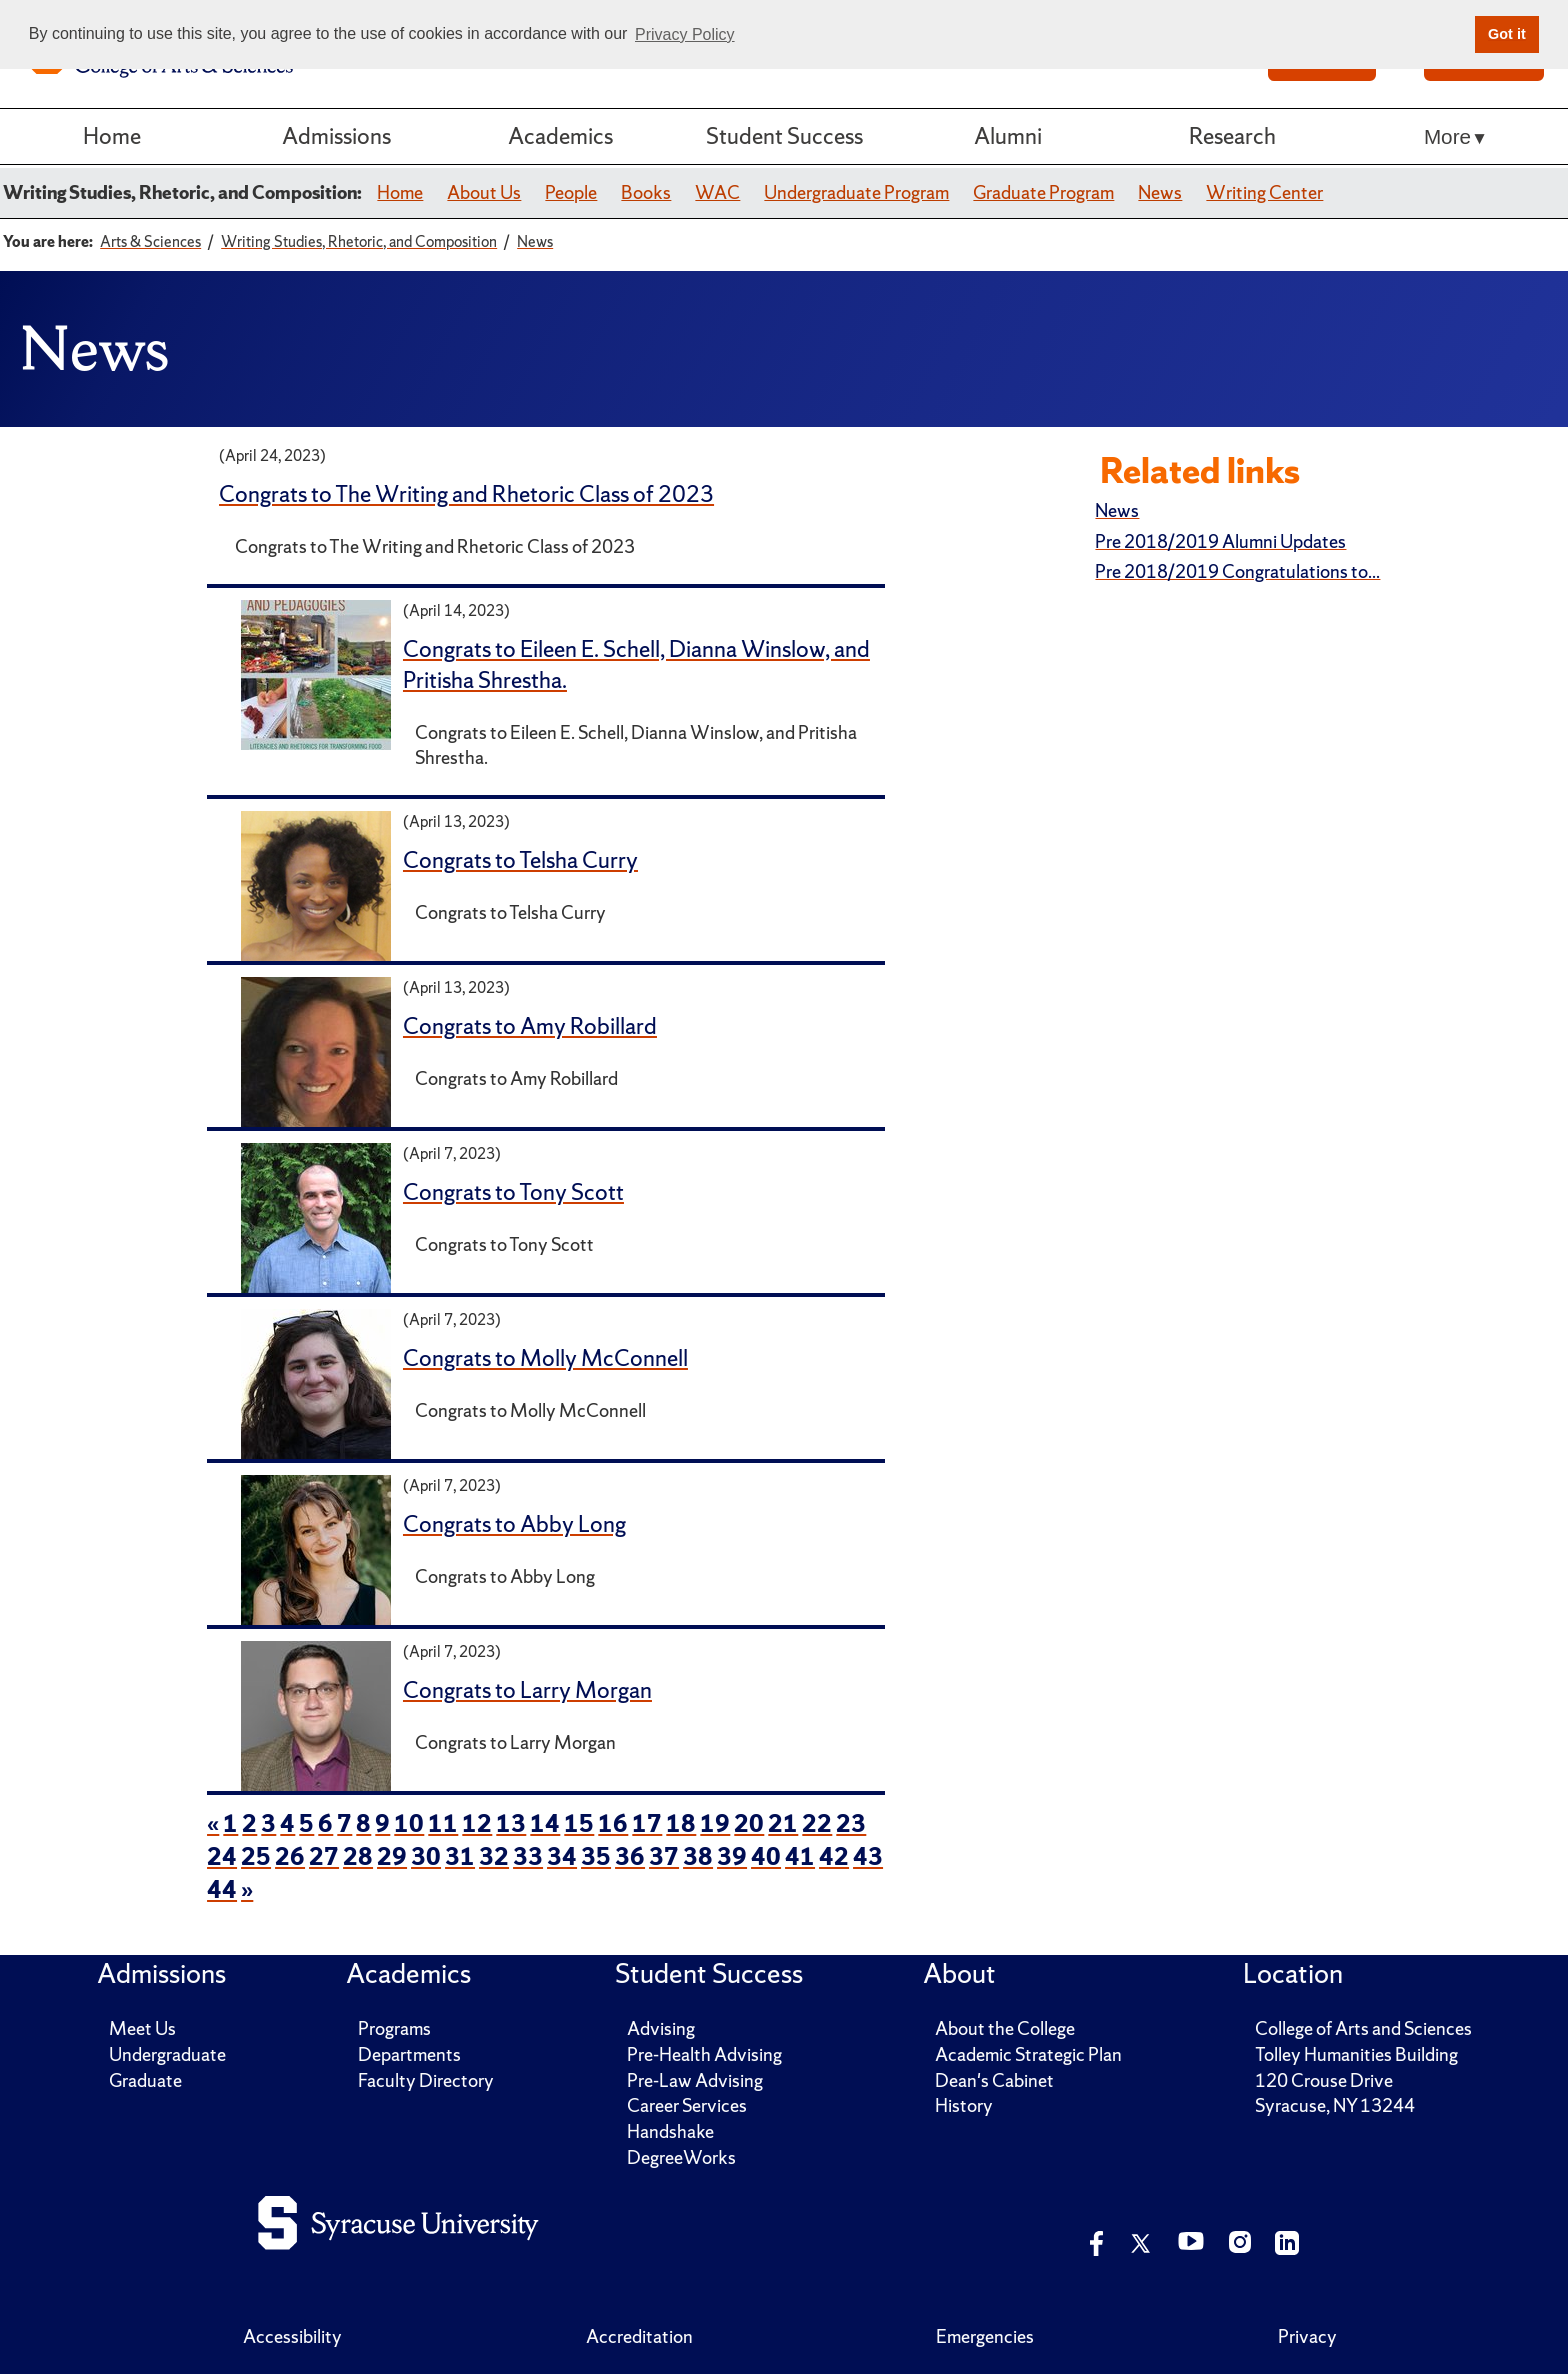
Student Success (784, 136)
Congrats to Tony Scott (513, 1192)
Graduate (145, 2080)
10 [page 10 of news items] (409, 1823)
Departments (409, 2054)
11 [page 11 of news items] (443, 1823)
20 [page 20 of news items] (749, 1823)
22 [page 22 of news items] (817, 1823)
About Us (484, 192)
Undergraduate (167, 2054)
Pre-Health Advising (704, 2054)
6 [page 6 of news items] (325, 1823)
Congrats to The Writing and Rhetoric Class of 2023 (466, 494)
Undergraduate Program (856, 192)
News (1160, 192)
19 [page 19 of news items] (715, 1823)
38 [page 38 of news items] (698, 1856)
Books (646, 192)
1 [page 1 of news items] (230, 1823)
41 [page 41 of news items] (800, 1856)
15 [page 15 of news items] (579, 1823)
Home (112, 136)
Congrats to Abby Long (514, 1524)
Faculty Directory (426, 2080)
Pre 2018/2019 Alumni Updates (1220, 541)
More (1447, 136)
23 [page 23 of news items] (851, 1823)
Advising (661, 2028)
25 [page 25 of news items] (256, 1856)
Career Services (687, 2105)
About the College (1005, 2028)
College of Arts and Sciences (1363, 2028)
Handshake (670, 2131)
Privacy (1307, 2336)
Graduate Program (1043, 192)
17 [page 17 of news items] (647, 1823)
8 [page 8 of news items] (363, 1823)
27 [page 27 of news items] (324, 1856)
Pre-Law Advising (695, 2080)
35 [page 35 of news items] (596, 1856)
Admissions (336, 136)
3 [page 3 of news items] (268, 1823)
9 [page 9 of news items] (382, 1823)
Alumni (1008, 136)
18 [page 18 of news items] (681, 1823)
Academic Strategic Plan (1028, 2054)
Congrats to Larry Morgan (527, 1690)
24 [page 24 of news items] (222, 1856)
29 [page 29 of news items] (392, 1856)
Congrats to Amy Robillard (530, 1026)
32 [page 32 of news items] (494, 1856)
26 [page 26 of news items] (290, 1856)
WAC (717, 192)
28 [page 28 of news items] (358, 1856)
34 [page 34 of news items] (562, 1856)
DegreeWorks (681, 2157)
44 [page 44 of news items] (222, 1889)
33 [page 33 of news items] (528, 1856)
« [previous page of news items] (213, 1823)
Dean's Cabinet (994, 2080)
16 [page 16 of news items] (613, 1823)
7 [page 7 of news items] (344, 1823)
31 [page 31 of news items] (460, 1856)
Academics (560, 136)
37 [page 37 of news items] (664, 1856)
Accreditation (639, 2336)
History (964, 2105)
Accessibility (292, 2336)
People (571, 192)
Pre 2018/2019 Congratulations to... (1237, 571)
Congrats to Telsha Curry (520, 860)
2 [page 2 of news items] (249, 1823)
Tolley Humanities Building (1356, 2054)
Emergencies (985, 2336)
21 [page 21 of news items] (783, 1823)
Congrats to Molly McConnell (545, 1358)
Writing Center (1264, 192)
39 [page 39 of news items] (732, 1856)
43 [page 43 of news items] (868, 1856)
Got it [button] (1507, 34)
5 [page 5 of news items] (306, 1823)
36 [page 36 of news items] (630, 1856)
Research (1232, 136)
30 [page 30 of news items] (426, 1856)
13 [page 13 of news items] (511, 1823)
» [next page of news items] (247, 1889)
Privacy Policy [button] (685, 34)
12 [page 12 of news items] (477, 1823)
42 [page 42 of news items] (834, 1856)
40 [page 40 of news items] (766, 1856)
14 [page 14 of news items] (545, 1823)
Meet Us (142, 2028)
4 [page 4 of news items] (287, 1823)
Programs (394, 2028)
